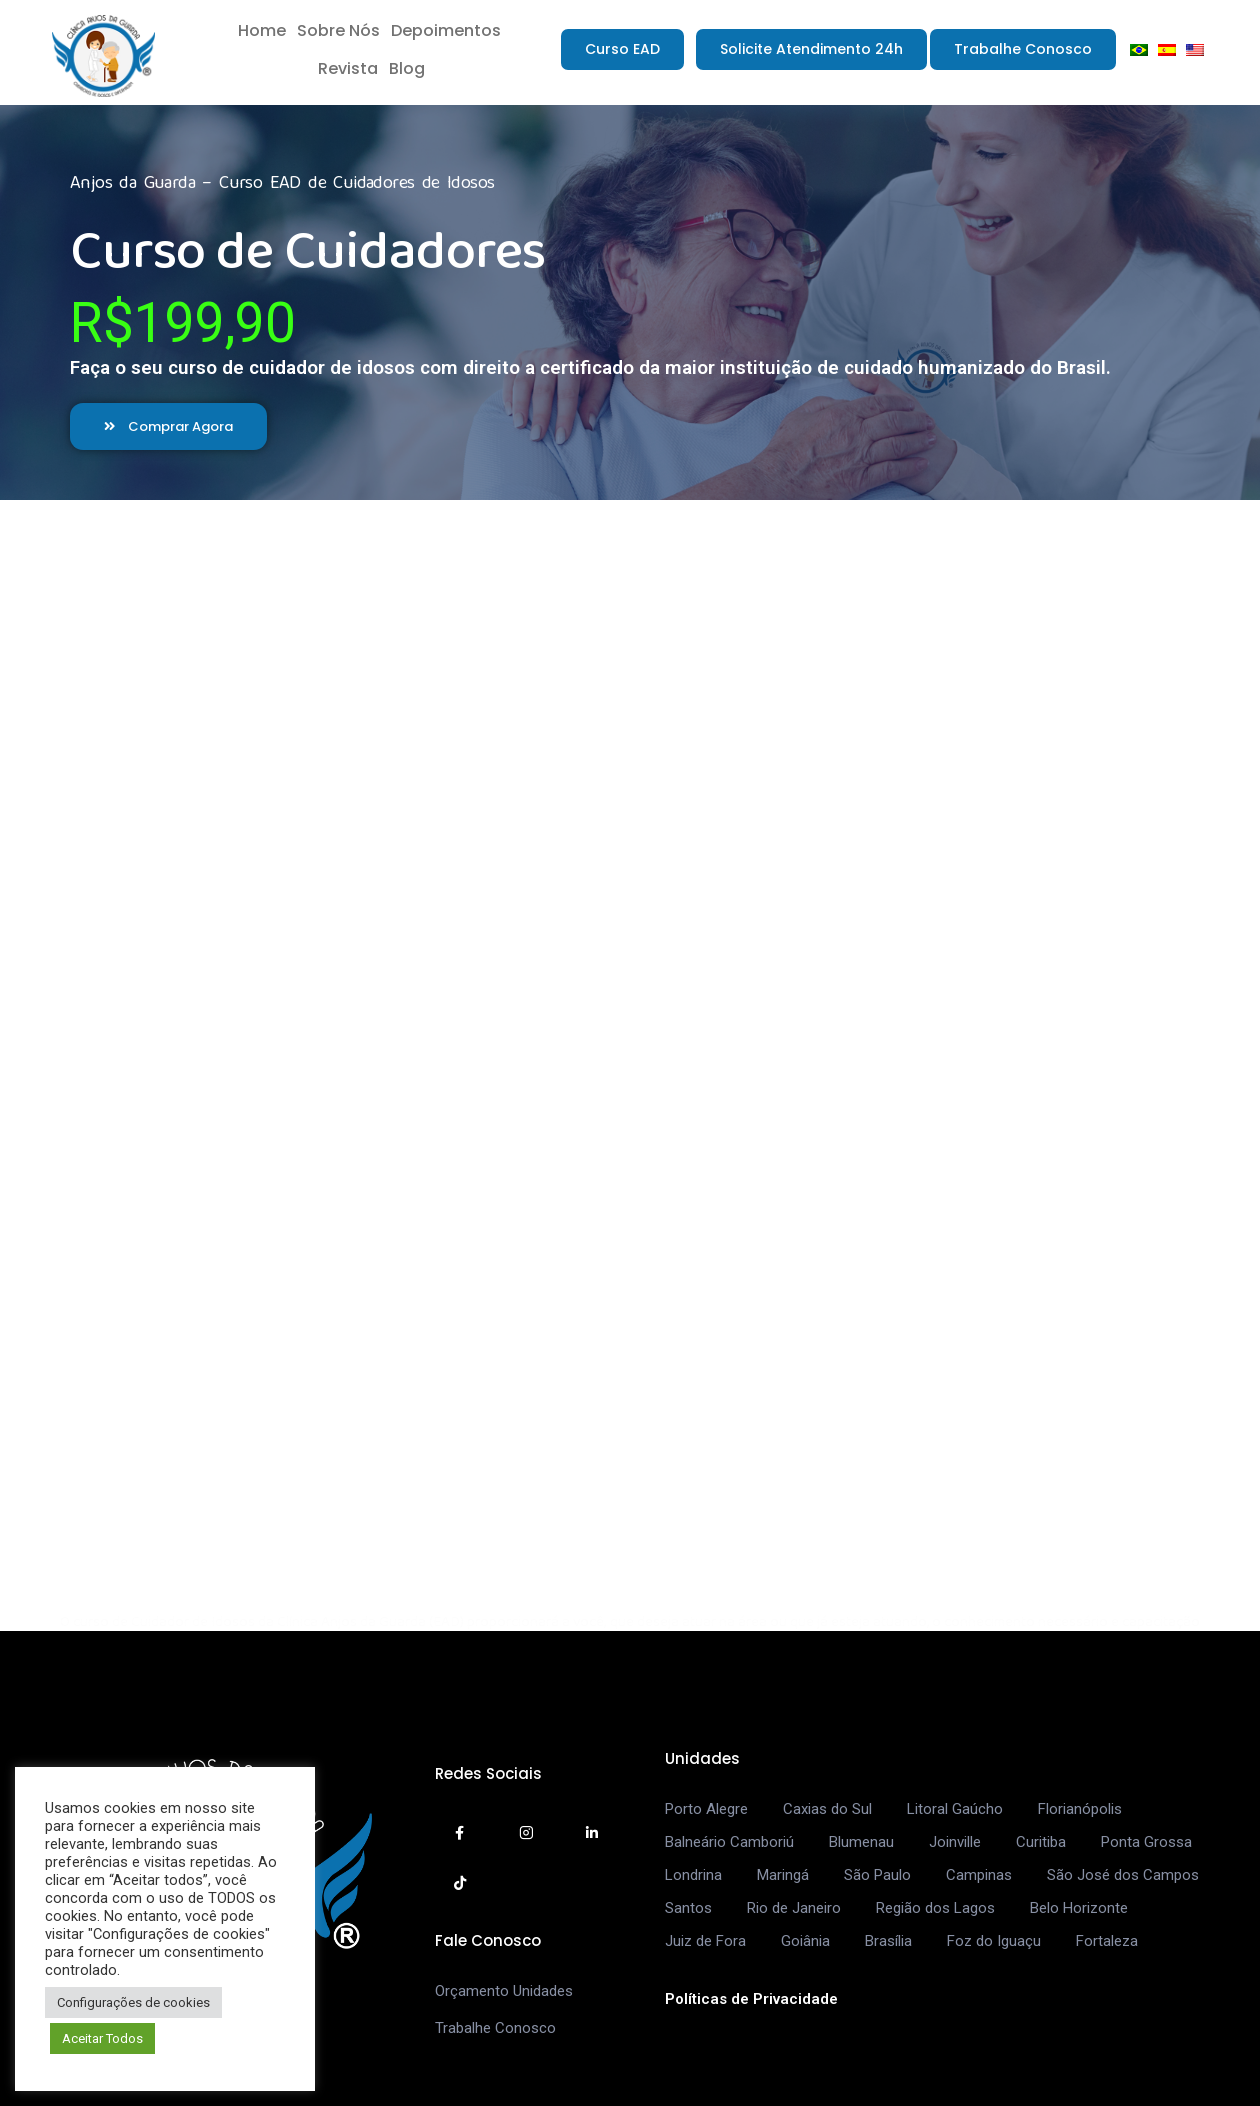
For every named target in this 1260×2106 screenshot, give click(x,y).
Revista (348, 68)
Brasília (888, 1941)
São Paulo (877, 1875)
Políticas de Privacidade (751, 1999)
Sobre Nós (338, 30)
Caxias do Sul (827, 1809)
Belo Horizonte (1079, 1908)
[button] (622, 49)
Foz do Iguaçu (994, 1941)
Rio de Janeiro (794, 1908)
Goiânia (805, 1941)
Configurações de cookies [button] (133, 2002)
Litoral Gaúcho (955, 1809)
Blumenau (861, 1842)
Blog (407, 68)
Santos (688, 1908)
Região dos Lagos (935, 1908)
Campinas (979, 1875)
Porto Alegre (706, 1809)
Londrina (693, 1875)
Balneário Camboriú (729, 1842)
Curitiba (1041, 1842)
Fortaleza (1107, 1941)
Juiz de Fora (705, 1941)
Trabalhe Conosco (495, 2028)
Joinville (955, 1842)
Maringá (783, 1875)
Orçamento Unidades (504, 1991)
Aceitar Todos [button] (102, 2038)
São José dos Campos (1123, 1875)
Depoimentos (446, 30)
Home (262, 30)
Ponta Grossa (1146, 1842)
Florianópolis (1080, 1809)
